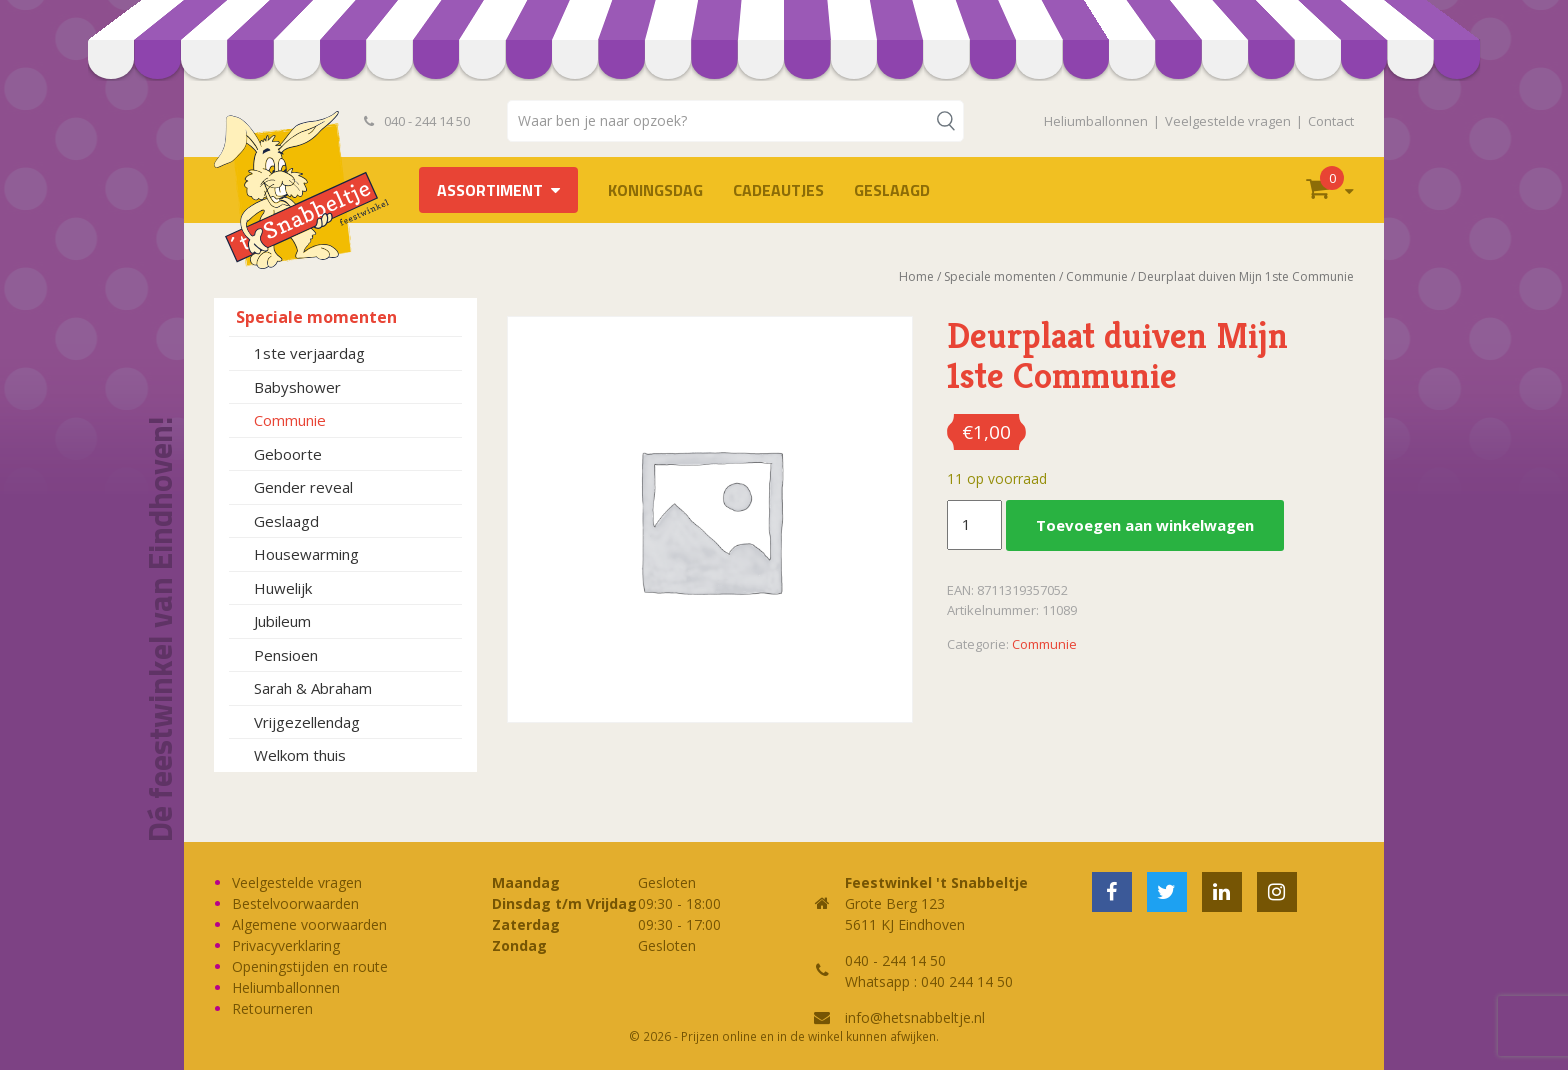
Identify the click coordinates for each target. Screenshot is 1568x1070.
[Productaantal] (974, 525)
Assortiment (490, 190)
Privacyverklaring (286, 945)
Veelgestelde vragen (1228, 121)
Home (916, 276)
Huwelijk (283, 588)
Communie (290, 420)
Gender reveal (303, 487)
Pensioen (286, 655)
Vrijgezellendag (307, 722)
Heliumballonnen (1096, 121)
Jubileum (282, 621)
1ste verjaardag (309, 353)
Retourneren (272, 1008)
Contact (1331, 121)
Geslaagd (892, 190)
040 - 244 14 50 (417, 121)
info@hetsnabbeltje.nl (915, 1017)
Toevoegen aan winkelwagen (1145, 525)
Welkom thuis (300, 755)
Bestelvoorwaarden (295, 903)
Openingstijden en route (310, 966)
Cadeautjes (778, 190)
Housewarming (306, 554)
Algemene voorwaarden (309, 924)
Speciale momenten (316, 317)
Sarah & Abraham (313, 688)
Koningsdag (655, 190)
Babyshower (297, 387)
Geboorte (288, 454)
